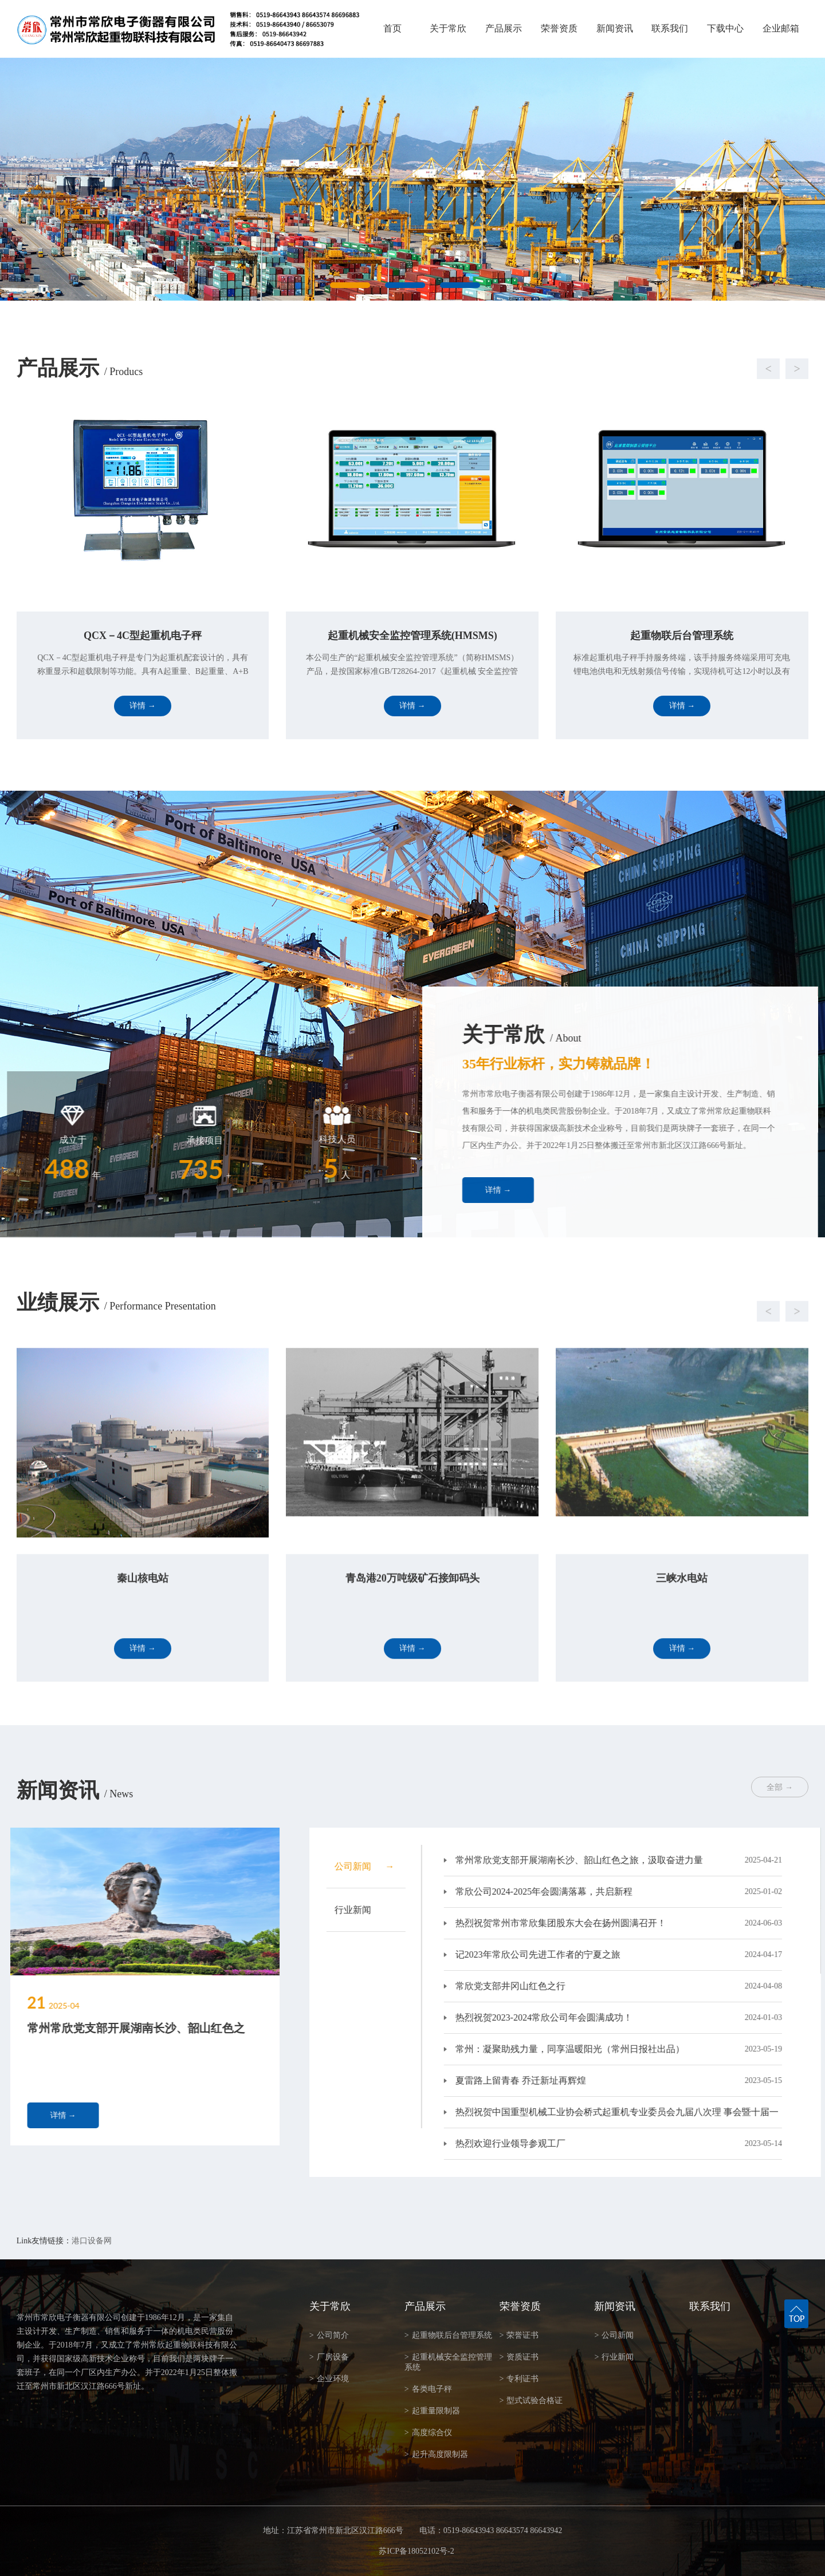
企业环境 (329, 2378)
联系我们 (669, 28)
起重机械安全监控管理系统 (448, 2362)
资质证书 (519, 2357)
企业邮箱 (781, 28)
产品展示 (503, 28)
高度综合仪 (428, 2432)
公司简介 (329, 2335)
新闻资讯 (614, 28)
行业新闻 (614, 2357)
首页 (392, 28)
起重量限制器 (432, 2411)
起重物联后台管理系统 (448, 2335)
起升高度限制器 (436, 2454)
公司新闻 (614, 2335)
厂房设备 (329, 2357)
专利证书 (519, 2378)
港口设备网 (92, 2240)
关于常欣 (448, 28)
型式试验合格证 (531, 2400)
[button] (401, 368)
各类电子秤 (428, 2389)
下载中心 (725, 28)
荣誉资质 (559, 28)
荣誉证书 (519, 2335)
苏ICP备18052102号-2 (416, 2551)
